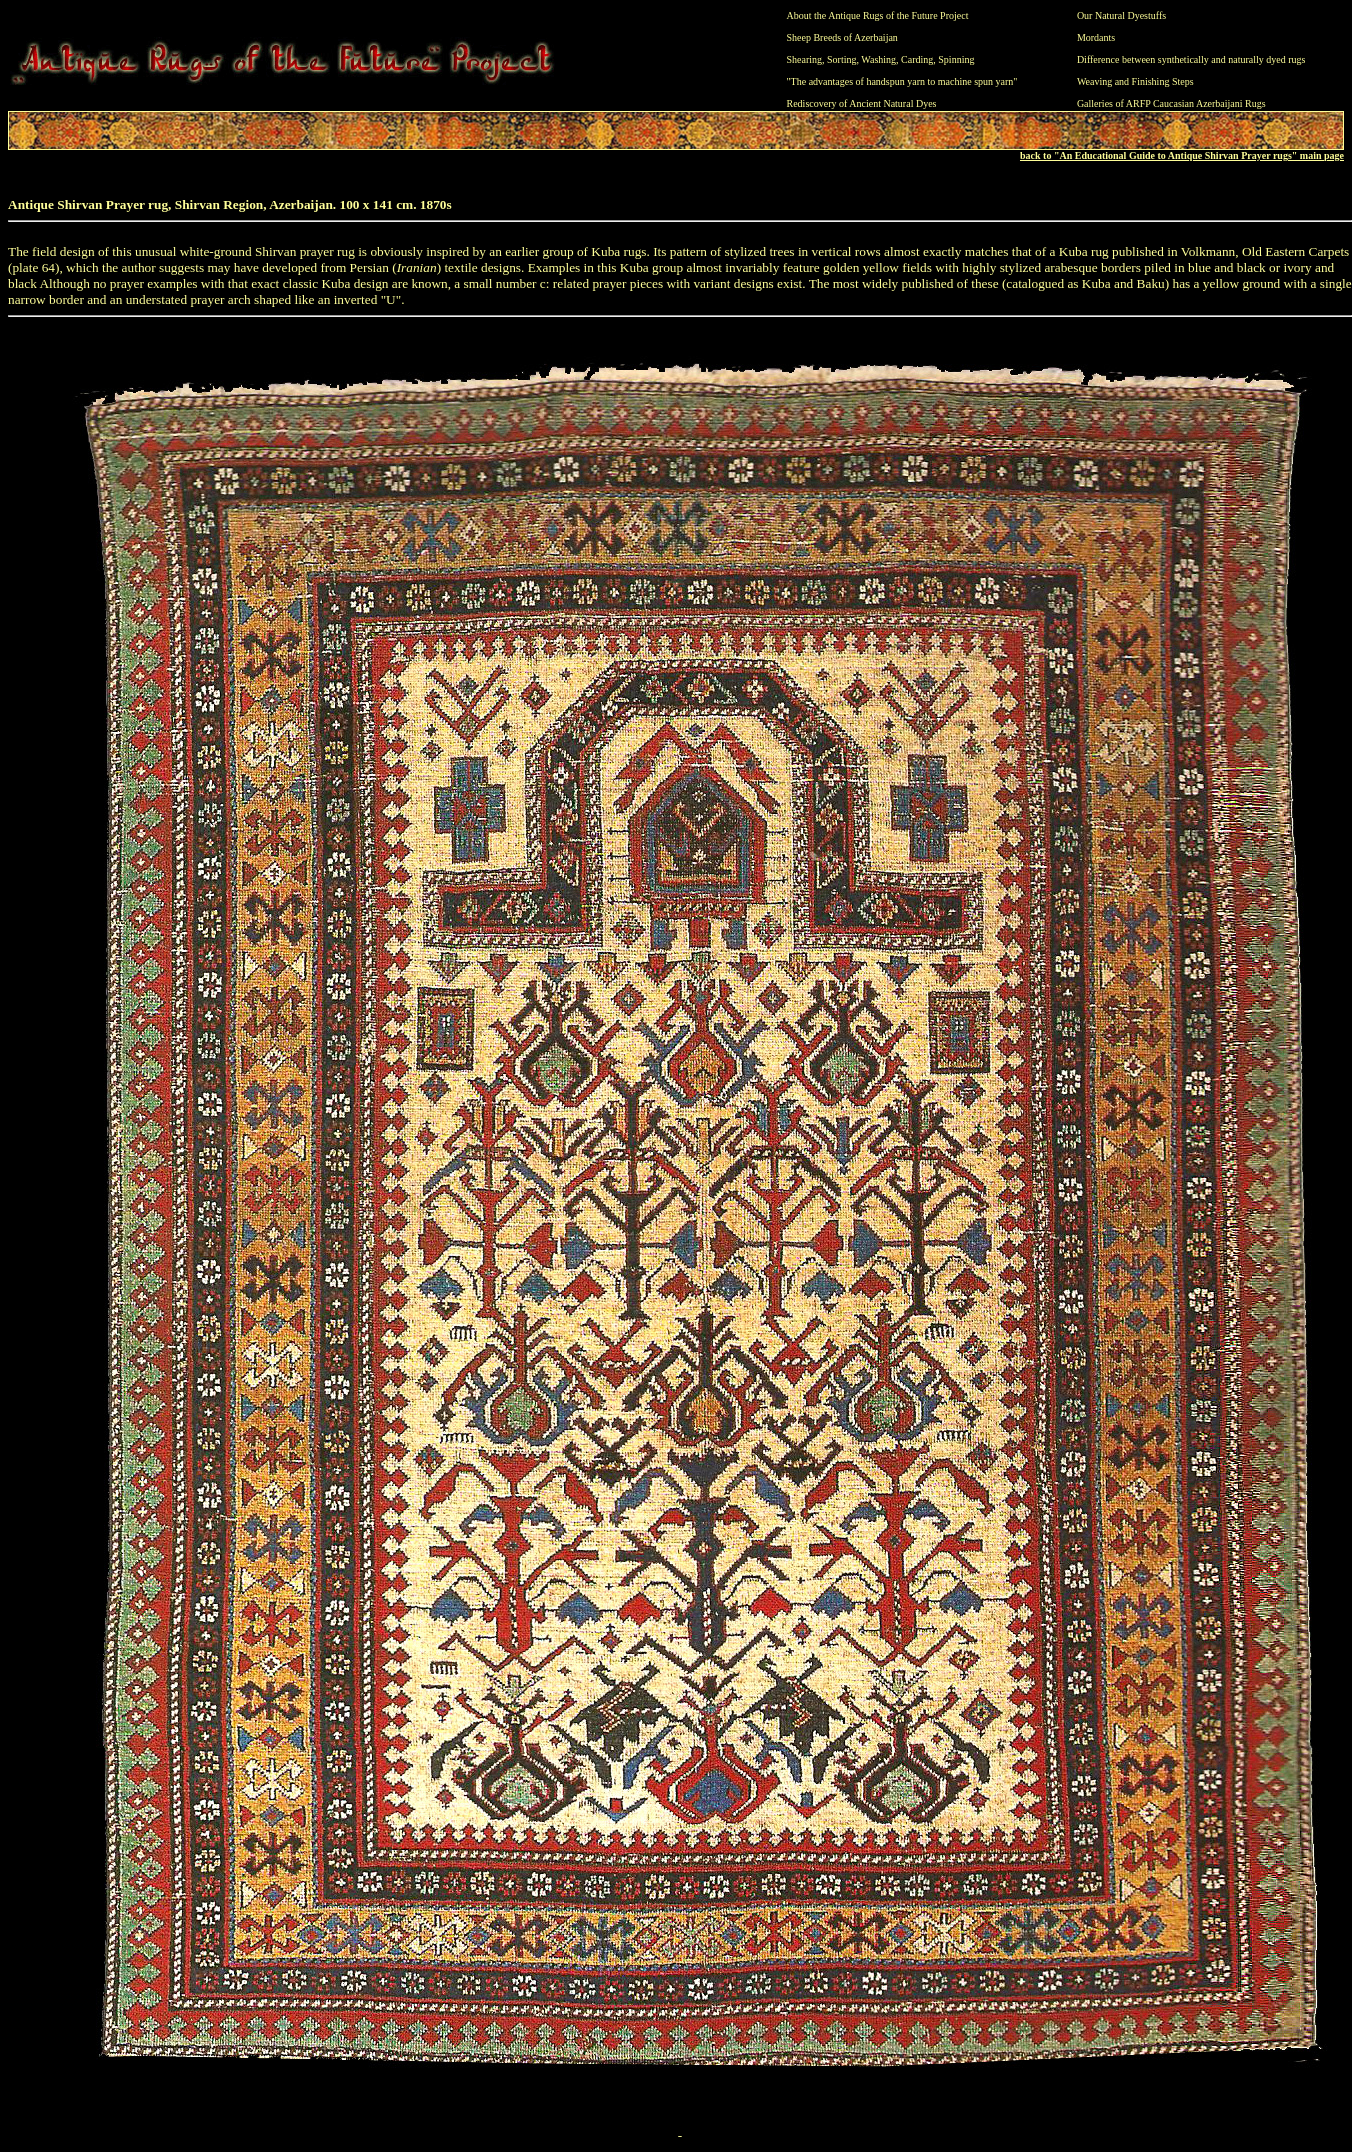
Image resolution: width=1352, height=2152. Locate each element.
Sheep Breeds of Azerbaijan (842, 37)
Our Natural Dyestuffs (1121, 15)
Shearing (805, 59)
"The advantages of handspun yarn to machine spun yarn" (902, 81)
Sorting (841, 59)
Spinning (956, 59)
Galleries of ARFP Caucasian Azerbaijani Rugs (1171, 103)
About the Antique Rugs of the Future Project (878, 15)
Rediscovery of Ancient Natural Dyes (862, 103)
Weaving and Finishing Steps (1135, 81)
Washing (878, 59)
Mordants (1096, 37)
